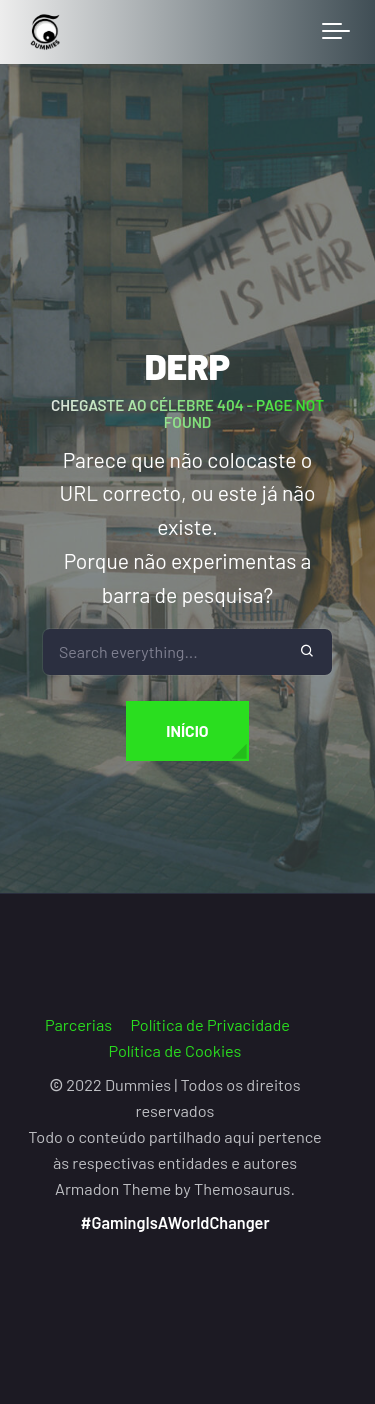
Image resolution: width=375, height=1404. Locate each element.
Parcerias (78, 1024)
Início (187, 730)
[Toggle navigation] (336, 32)
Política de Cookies (175, 1050)
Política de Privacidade (210, 1024)
